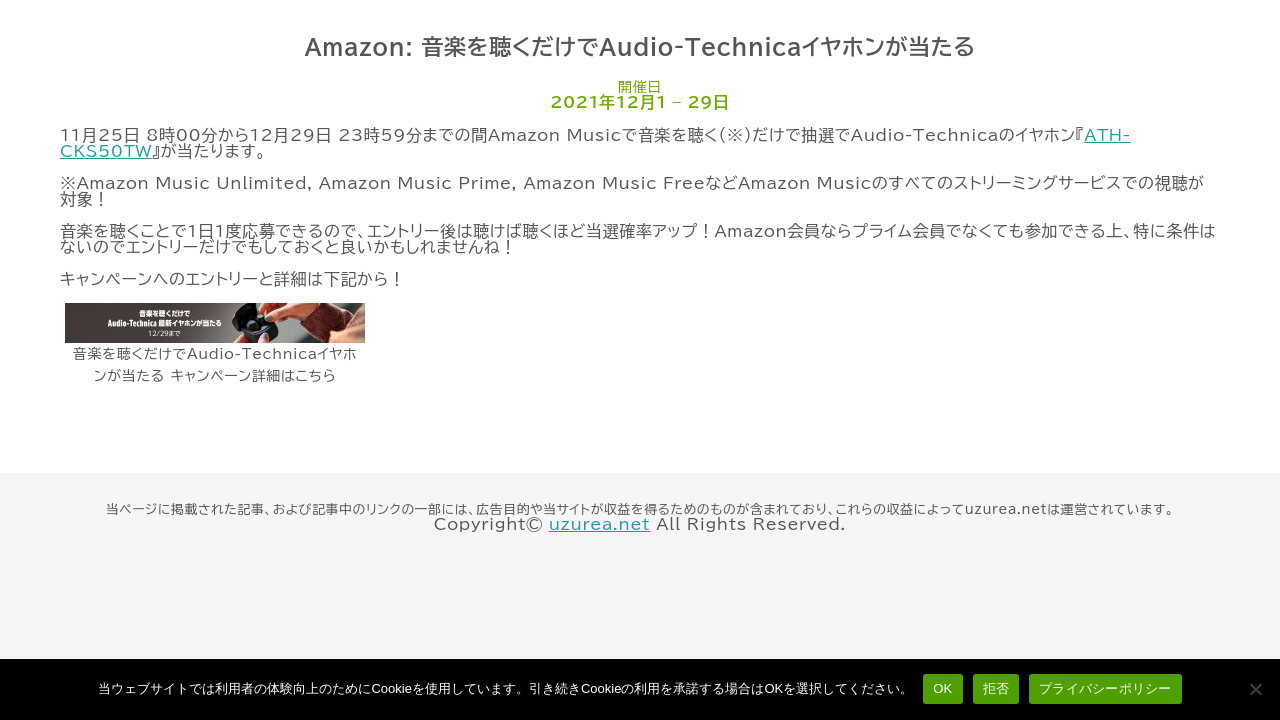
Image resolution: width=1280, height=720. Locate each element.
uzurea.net (599, 524)
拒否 (996, 688)
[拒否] (1255, 689)
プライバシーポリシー (1105, 688)
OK (942, 688)
